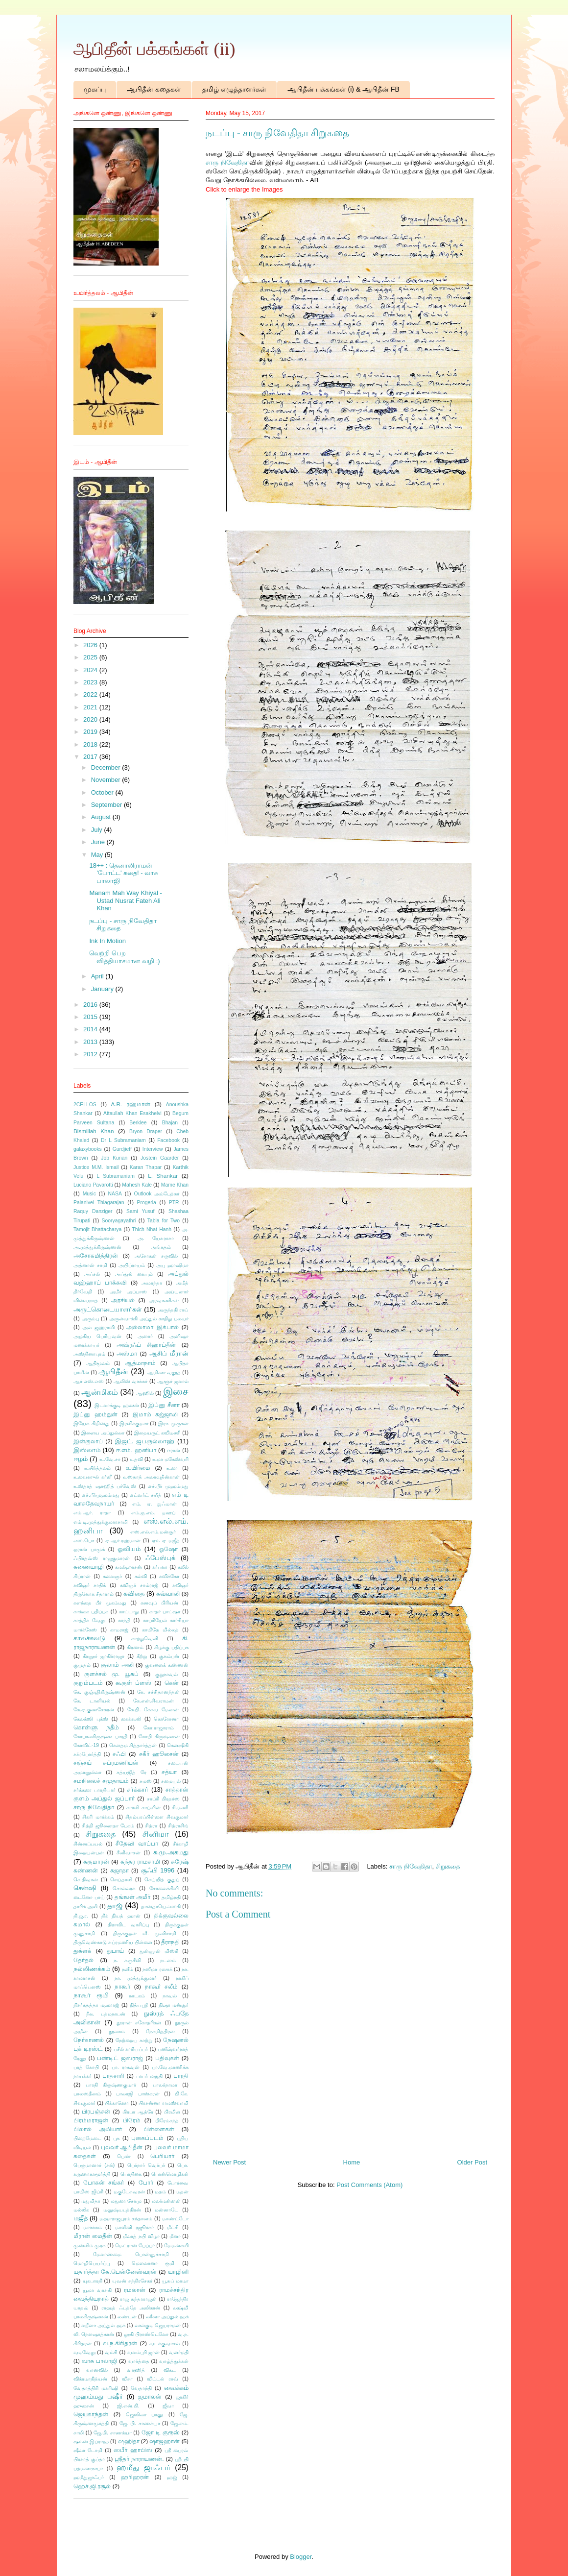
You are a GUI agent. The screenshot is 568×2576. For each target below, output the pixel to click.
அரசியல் (123, 1300)
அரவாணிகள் (164, 1300)
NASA (115, 1193)
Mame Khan (175, 1185)
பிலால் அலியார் (97, 2129)
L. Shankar (163, 1175)
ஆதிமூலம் (98, 1363)
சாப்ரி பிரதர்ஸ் (163, 1798)
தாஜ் (114, 1905)
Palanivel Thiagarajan (98, 1202)
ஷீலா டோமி (87, 2450)
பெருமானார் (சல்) (94, 2165)
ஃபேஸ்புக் (160, 1557)
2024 (91, 670)
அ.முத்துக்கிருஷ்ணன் (97, 1247)
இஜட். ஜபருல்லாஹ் (144, 1441)
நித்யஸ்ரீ (139, 2005)
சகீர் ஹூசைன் (159, 1753)
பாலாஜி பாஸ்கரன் (137, 2093)
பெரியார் (162, 2156)
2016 (91, 1004)
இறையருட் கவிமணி (157, 1432)
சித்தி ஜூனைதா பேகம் (108, 1825)
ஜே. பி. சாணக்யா (139, 2423)
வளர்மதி (179, 2352)
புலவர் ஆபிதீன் (122, 2147)
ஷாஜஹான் (164, 2441)
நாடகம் (137, 1995)
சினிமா (155, 1834)
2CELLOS (84, 1104)
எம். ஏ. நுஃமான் (154, 1504)
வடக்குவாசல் (164, 2343)
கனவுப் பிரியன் (159, 1602)
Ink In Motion (107, 941)
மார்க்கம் (92, 2227)
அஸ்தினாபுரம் (89, 1354)
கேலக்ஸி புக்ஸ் (90, 1719)
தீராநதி (170, 1942)
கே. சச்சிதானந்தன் (158, 1692)
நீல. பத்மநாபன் (105, 2014)
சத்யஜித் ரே (131, 1772)
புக (116, 2138)
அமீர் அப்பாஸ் (128, 1291)
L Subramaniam (116, 1176)
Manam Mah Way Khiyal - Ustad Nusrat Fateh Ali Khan (125, 900)
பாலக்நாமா (165, 2085)
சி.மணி (180, 1807)
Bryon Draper (145, 1131)
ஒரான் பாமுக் (89, 1549)
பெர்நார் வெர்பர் (146, 2165)
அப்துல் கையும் (133, 1274)
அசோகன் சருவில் (156, 1256)
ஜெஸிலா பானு (144, 2414)
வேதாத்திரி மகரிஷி (95, 2388)
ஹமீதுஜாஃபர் (88, 2477)
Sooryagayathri (119, 1220)
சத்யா (169, 1772)
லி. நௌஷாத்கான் (93, 2334)
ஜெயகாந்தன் (90, 2414)
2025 (91, 657)
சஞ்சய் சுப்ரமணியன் (106, 1762)
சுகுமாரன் (96, 1861)
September (107, 804)
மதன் (182, 2191)
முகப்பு (95, 89)
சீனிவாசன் (129, 1852)
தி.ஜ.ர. (80, 1916)
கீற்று (142, 1656)
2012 (91, 1054)
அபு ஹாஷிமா (172, 1265)
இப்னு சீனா (164, 1405)
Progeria (146, 1202)
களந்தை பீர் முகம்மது (99, 1602)
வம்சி (111, 2352)
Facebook (168, 1140)
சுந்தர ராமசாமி (140, 1861)
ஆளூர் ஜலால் (173, 1381)
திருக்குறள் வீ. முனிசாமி (144, 1933)
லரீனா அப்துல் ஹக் (167, 2316)
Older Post (472, 2162)
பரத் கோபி (86, 2067)
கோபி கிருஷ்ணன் (159, 1736)
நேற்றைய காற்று (134, 2040)
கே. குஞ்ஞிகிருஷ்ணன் (99, 1692)
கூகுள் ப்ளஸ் (133, 1682)
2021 (91, 707)
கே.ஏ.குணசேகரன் (93, 1709)
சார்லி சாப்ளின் (143, 1807)
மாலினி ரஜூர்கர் (134, 2227)
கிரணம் (135, 1647)
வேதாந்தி (141, 2388)
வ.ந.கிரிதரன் (120, 2343)
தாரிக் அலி (85, 1906)
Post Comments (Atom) (369, 2184)
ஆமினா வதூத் (164, 1372)
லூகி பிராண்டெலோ (146, 2334)
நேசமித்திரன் (160, 2031)
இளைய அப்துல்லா (102, 1432)
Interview (152, 1149)
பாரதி (181, 2075)
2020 (91, 719)
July (97, 829)
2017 (91, 756)
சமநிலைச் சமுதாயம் (101, 1780)
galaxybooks (87, 1149)
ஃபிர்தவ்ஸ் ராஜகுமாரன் (101, 1558)
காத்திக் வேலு (89, 1620)
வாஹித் (136, 2370)
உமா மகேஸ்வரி (170, 1459)
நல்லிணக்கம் (91, 1968)
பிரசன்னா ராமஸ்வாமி (164, 2103)
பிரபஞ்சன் (96, 2111)
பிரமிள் (172, 2111)
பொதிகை (131, 2174)
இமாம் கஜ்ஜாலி (155, 1414)
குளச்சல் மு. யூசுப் (111, 1674)
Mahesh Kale (137, 1185)
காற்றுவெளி (144, 1638)
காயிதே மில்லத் (160, 1629)
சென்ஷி (84, 1888)
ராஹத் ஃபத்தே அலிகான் (130, 2307)
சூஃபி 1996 (158, 1870)
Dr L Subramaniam (123, 1140)
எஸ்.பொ (83, 1540)
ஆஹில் (145, 1393)
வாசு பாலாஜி (99, 2360)
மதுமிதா (90, 2201)
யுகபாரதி (92, 2281)
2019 (91, 731)
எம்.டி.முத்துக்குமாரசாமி (100, 1522)
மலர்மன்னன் (166, 2201)
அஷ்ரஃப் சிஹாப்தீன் (146, 1344)
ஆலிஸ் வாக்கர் (131, 1381)
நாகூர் (122, 1986)
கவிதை (133, 1593)
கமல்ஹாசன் (128, 1567)
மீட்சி (173, 2227)
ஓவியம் (129, 1549)
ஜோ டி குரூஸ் (161, 2432)
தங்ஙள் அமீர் (133, 1897)
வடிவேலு (84, 2352)
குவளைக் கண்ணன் (167, 1665)
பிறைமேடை (87, 2138)
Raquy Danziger (93, 1211)
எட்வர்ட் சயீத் (146, 1495)
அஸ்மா (127, 1353)
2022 (91, 694)
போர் (146, 2182)
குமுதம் (82, 1665)
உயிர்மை (138, 1467)
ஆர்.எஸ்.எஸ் (88, 1381)
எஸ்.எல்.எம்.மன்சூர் (153, 1531)
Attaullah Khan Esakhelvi (132, 1113)
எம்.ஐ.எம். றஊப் (153, 1512)
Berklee (137, 1122)
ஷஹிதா (129, 2441)
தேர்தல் (83, 1960)
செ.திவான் (85, 1879)
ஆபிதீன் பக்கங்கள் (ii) (154, 49)
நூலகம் (117, 2031)
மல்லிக (81, 2209)
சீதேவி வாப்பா (137, 1843)
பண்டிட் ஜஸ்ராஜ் (120, 2058)
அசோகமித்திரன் (95, 1255)
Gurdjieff (122, 1149)
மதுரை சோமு (126, 2201)
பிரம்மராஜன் (90, 2120)
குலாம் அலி (117, 1664)
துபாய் (115, 1950)
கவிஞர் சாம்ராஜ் (139, 1585)
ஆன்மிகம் (99, 1392)
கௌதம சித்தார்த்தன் (133, 1745)
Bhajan (170, 1122)
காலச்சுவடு (89, 1638)
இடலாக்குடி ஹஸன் (117, 1405)
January (103, 989)
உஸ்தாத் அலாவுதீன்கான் (151, 1477)
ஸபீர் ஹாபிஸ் (133, 2450)
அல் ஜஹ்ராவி (98, 1327)
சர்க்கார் (137, 1789)
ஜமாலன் (150, 2396)
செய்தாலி (121, 1879)
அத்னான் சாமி (90, 1265)
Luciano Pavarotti (93, 1185)
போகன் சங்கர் (103, 2182)
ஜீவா (168, 2405)
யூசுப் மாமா (175, 2281)
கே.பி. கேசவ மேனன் (153, 1709)
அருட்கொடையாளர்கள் (107, 1309)
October (103, 792)
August (102, 817)
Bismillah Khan (93, 1131)
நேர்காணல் (88, 2040)
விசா (127, 2379)
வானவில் (97, 2370)
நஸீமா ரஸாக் (157, 1969)
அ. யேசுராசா (156, 1238)
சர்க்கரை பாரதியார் (94, 1790)
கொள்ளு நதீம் (96, 1727)
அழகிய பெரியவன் (97, 1336)
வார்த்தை (138, 2361)
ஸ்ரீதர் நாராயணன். (139, 2458)
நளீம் (127, 1969)
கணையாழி (88, 1566)
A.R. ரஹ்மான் (130, 1104)
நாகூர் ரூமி (91, 1995)
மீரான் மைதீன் (92, 2236)
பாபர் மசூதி (149, 2076)
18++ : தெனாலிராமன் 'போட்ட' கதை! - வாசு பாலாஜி (123, 873)
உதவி (136, 1459)
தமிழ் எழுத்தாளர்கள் (234, 89)
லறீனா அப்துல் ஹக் (103, 2325)
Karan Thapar (146, 1167)
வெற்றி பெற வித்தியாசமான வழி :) (124, 957)
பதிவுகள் (167, 2058)
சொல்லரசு (124, 1888)
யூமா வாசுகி (97, 2290)
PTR (174, 1202)
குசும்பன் (169, 1656)
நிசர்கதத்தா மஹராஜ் (96, 2005)
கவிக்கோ (169, 1576)
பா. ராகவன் (126, 2067)
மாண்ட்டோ (175, 2218)
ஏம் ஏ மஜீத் (166, 1540)
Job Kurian (114, 1158)
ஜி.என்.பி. (128, 2405)
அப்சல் (92, 1274)
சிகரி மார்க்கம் (98, 1817)
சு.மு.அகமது (171, 1852)
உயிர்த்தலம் (97, 1468)
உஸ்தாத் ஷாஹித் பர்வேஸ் (104, 1486)
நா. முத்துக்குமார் (136, 1978)
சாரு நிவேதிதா (227, 162)
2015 (91, 1017)
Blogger (300, 2556)
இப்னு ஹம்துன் (95, 1414)
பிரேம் (132, 2120)
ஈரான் (173, 1450)
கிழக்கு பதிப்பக (171, 1647)
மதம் (160, 2191)
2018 (91, 744)
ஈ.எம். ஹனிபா (136, 1450)
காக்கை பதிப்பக (90, 1611)
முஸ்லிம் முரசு (89, 2245)
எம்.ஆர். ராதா (92, 1512)
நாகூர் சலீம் (161, 1986)
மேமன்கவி (176, 2245)
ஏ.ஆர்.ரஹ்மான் (123, 1540)
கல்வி (141, 1576)
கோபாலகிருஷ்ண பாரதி (100, 1736)
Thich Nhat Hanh (151, 1229)
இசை (176, 1391)
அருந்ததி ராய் (173, 1309)
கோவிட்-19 (86, 1745)
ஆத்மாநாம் (140, 1363)
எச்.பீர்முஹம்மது (100, 1495)
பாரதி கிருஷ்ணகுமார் (111, 2085)
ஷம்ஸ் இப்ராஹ (91, 2441)
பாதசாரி (113, 2075)
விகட (170, 2370)
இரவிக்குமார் (133, 1423)
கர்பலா (159, 1567)
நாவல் (170, 1995)
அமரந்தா (152, 1283)
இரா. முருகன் (173, 1423)
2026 (91, 645)
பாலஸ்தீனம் (87, 2093)
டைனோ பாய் (89, 1897)
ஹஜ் (172, 2477)
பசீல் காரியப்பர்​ (131, 2049)
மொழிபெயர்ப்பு (91, 2263)
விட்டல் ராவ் (162, 2379)
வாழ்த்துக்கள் (174, 2361)
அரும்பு (90, 1318)
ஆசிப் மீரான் (169, 1353)
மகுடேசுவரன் (129, 2191)
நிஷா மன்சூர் (174, 2005)
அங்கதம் (161, 1247)
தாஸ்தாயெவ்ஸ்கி (161, 1906)
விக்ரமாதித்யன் (90, 2379)
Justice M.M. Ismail (95, 1167)
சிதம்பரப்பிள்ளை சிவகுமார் (157, 1817)
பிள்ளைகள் (158, 2129)
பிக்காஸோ (117, 2103)
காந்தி (124, 1620)
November (106, 779)
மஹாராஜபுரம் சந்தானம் (125, 2218)
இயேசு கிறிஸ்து (91, 1423)
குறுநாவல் (166, 1674)
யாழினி (178, 2271)
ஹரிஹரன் (135, 2477)
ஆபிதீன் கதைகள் (154, 89)
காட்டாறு (129, 1611)
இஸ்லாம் (86, 1450)
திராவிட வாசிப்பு (128, 1924)
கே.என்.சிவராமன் (153, 1700)
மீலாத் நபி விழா (141, 2236)
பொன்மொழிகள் (170, 2174)
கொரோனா (166, 1719)
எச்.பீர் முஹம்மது (168, 1486)
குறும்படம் (88, 1682)
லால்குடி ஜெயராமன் (158, 2325)
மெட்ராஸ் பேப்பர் (135, 2245)
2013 (91, 1041)
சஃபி (119, 1753)
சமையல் (171, 1781)
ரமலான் (134, 2289)
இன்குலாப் (88, 1441)
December (106, 767)
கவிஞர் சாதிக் (89, 1585)
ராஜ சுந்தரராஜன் (138, 2299)
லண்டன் (127, 2316)
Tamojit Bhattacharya (97, 1229)
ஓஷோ (168, 1549)
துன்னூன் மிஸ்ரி (159, 1951)
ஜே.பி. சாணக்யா (112, 2432)
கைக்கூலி (131, 1719)
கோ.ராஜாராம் (158, 1727)
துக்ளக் (82, 1950)
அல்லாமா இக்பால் (152, 1327)
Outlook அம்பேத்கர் (157, 1193)
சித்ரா (151, 1825)
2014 (91, 1029)
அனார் (145, 1336)
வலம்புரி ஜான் (143, 2352)
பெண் (124, 2156)
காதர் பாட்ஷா (164, 1611)
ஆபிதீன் (113, 1371)
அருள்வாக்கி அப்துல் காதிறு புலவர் (149, 1318)
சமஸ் (146, 1781)
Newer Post (229, 2162)
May (98, 854)
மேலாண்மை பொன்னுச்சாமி (131, 2254)
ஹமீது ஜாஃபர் (143, 2467)
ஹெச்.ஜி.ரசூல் (92, 2486)
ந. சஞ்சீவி (127, 1960)
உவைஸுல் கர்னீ (92, 1477)
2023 (91, 682)
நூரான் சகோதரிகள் (139, 2022)
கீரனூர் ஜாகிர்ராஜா (103, 1656)
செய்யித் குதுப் (161, 1879)
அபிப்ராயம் (131, 1265)
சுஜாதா (119, 1870)
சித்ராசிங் (178, 1825)
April (98, 976)
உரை (172, 1468)
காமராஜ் (119, 1629)
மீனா (175, 2236)
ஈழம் (80, 1458)
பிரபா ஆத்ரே (137, 2111)
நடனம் (168, 1960)
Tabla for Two (163, 1220)
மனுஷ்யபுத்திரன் (122, 2209)
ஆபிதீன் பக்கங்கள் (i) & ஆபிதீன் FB (343, 89)
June (99, 842)
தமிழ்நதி (171, 1897)
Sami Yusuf (140, 1211)
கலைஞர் (112, 1576)
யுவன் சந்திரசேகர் (132, 2281)
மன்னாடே (166, 2209)
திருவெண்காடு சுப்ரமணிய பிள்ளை (112, 1942)
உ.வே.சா (109, 1459)
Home (351, 2162)
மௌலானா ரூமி (153, 2263)
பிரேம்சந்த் (167, 2120)
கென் (172, 1682)
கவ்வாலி (168, 1593)
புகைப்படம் (147, 2138)
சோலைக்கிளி (164, 1888)
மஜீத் (80, 2218)
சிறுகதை (448, 1866)
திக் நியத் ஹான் (121, 1916)
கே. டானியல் (91, 1700)
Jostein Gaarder (160, 1158)
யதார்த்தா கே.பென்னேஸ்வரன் (115, 2271)
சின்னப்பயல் (87, 1844)
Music (89, 1193)
